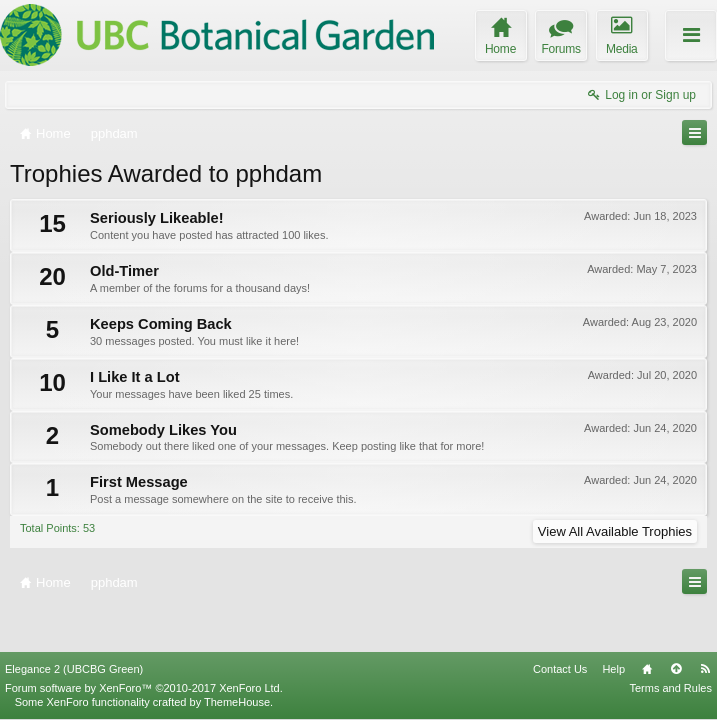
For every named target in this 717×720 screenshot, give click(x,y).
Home (647, 669)
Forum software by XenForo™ (144, 688)
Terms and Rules (670, 688)
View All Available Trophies (615, 531)
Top (676, 669)
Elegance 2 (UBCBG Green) (74, 669)
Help (613, 669)
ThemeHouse (237, 702)
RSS (705, 669)
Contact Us (560, 669)
